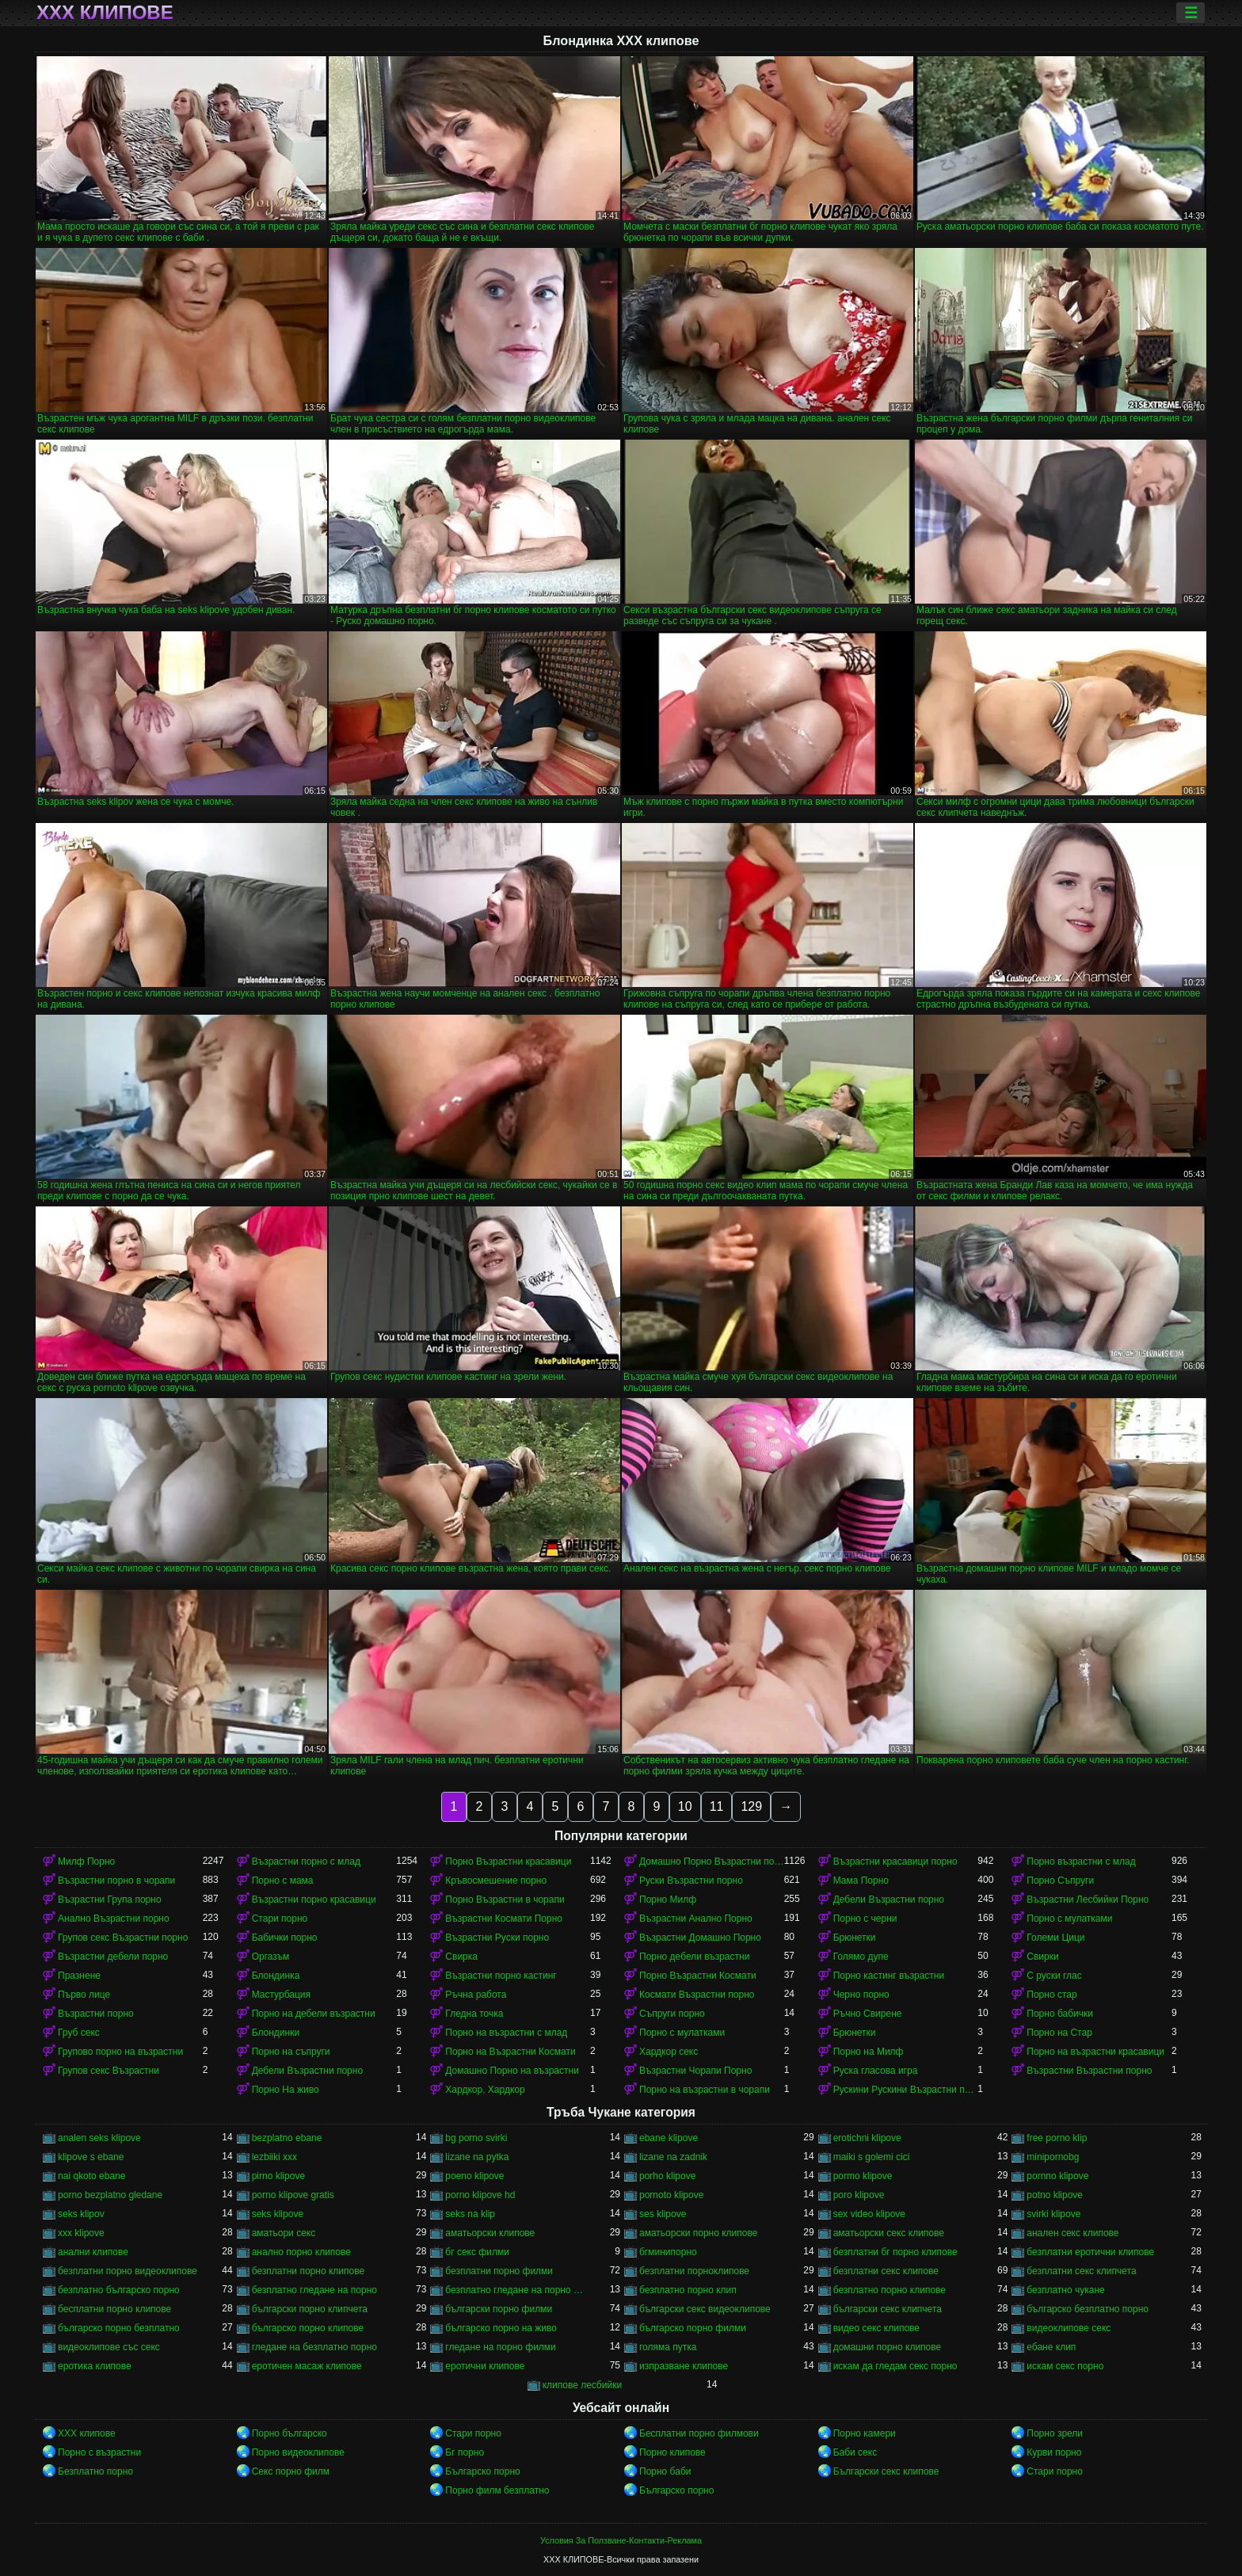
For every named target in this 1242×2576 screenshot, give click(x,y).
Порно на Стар (1059, 2032)
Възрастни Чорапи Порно (695, 2070)
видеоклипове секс (1069, 2328)
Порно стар (1051, 1994)
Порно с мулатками (1069, 1918)
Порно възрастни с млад (1081, 1861)
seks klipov (81, 2214)
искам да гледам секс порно (895, 2366)
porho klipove (667, 2176)
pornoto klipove (671, 2195)
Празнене (79, 1975)
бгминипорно (668, 2252)
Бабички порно (285, 1937)
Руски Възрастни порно (691, 1880)
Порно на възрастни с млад (506, 2032)
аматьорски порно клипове (698, 2233)
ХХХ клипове (104, 12)
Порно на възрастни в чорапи (704, 2089)
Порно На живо (285, 2089)
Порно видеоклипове (298, 2452)
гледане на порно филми (500, 2347)
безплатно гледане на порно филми (517, 2290)
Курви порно (1054, 2452)
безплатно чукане (1065, 2290)
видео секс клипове (876, 2328)
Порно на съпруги (291, 2051)
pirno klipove (278, 2176)
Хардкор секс (668, 2051)
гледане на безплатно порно (314, 2347)
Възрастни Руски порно (497, 1937)
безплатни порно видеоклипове (127, 2271)
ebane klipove (668, 2137)
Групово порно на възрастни (120, 2051)
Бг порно (464, 2452)
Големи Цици (1055, 1937)
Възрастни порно (96, 2013)
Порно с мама (283, 1880)
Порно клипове (672, 2452)
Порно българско (289, 2433)
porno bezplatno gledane (110, 2195)
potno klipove (1055, 2195)
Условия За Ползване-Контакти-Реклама (621, 2540)
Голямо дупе (861, 1956)
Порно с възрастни (99, 2452)
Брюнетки (854, 1937)
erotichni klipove (867, 2137)
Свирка (461, 1956)
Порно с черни (865, 1918)
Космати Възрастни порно (697, 1994)
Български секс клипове (886, 2471)
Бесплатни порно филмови (699, 2433)
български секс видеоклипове (705, 2309)
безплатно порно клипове (889, 2290)
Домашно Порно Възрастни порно (711, 1861)
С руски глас (1054, 1975)
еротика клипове (94, 2366)
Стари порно (280, 1918)
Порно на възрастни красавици (1095, 2051)
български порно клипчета (310, 2309)
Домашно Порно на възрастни (512, 2070)
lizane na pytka (477, 2157)
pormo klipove (863, 2176)
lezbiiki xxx (274, 2157)
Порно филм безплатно (497, 2490)
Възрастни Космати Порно (503, 1918)
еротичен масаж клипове (307, 2366)
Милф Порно (86, 1861)
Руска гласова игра (875, 2070)
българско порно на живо (501, 2328)
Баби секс (855, 2452)
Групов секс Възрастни (108, 2070)
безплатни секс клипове (886, 2271)
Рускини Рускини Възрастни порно (905, 2089)
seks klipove (277, 2214)
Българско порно (482, 2471)
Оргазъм (271, 1956)
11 (717, 1806)
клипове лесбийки (582, 2385)
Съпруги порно (672, 2013)
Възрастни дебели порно (113, 1956)
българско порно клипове (308, 2328)
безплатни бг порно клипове (895, 2252)
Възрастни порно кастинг (500, 1975)
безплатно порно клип (688, 2290)
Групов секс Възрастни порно (123, 1937)
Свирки (1042, 1956)
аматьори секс (284, 2233)
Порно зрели (1055, 2433)
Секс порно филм (291, 2471)
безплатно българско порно (119, 2290)
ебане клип (1051, 2347)
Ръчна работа (475, 1994)
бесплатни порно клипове (114, 2309)
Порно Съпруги (1060, 1880)
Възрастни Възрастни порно (1089, 2070)
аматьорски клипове (490, 2233)
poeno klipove (474, 2176)
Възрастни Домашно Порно (700, 1937)
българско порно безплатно (119, 2328)
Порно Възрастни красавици (508, 1861)
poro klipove (859, 2195)
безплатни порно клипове (308, 2271)
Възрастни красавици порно (895, 1861)
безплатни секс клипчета (1081, 2271)
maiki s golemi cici (871, 2157)
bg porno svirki (476, 2137)
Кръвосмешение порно (496, 1880)
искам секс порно (1065, 2366)
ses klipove (662, 2214)
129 (751, 1806)
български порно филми (498, 2309)
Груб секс (79, 2032)
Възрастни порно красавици (314, 1899)
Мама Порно (861, 1880)
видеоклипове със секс (109, 2347)
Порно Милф (667, 1899)
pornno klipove (1057, 2176)
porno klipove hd (480, 2195)
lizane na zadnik (673, 2157)
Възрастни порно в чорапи (116, 1880)
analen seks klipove (99, 2137)
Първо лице (84, 1994)
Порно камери (864, 2433)
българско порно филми (692, 2328)
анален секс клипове (1072, 2233)
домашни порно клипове (887, 2347)
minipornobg (1053, 2157)
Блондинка (276, 1975)
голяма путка (667, 2347)
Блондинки (275, 2032)
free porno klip (1057, 2137)
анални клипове (93, 2252)
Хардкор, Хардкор (484, 2089)
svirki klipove (1053, 2214)
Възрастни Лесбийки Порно (1088, 1899)
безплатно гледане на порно (314, 2290)
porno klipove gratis (293, 2195)
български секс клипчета (887, 2309)
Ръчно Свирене (867, 2013)
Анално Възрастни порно (114, 1918)
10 (685, 1806)
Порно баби (665, 2471)
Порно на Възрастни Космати (510, 2051)
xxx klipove (81, 2233)
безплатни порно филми (499, 2271)
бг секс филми (477, 2252)
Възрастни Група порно (110, 1899)
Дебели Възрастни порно (888, 1899)
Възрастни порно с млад (306, 1861)
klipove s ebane (91, 2157)
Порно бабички (1060, 2013)
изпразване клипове (683, 2366)
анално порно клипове (301, 2252)
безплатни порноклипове (694, 2271)
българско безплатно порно (1088, 2309)
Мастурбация (281, 1994)
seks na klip (470, 2214)
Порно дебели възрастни (694, 1956)
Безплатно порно (95, 2471)
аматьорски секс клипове (888, 2233)
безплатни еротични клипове (1090, 2252)
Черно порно (861, 1994)
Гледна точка (474, 2013)
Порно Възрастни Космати (697, 1975)
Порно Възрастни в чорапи (504, 1899)
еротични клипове (484, 2366)
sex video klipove (869, 2214)
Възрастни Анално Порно (695, 1918)
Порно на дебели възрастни (313, 2013)
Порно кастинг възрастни (888, 1975)
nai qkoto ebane (91, 2176)
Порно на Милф (868, 2051)
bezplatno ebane (287, 2137)
